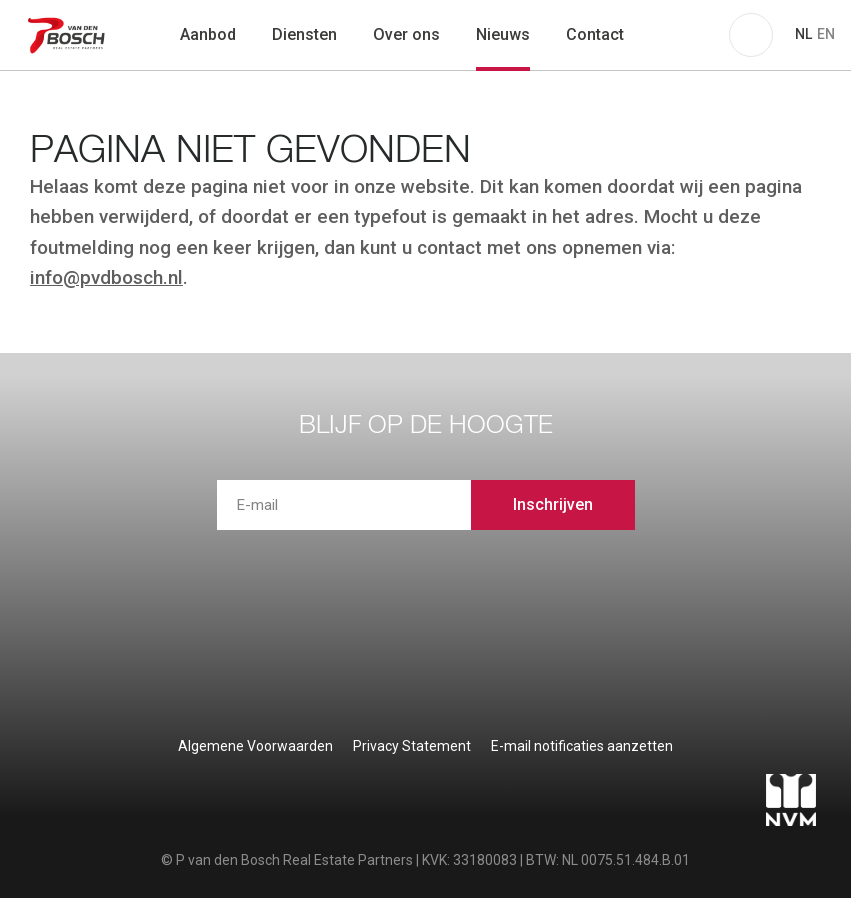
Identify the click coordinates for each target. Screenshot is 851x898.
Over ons (406, 34)
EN (826, 34)
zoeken (668, 35)
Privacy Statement (412, 746)
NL (803, 34)
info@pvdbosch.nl (106, 277)
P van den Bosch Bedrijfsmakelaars (68, 35)
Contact (595, 34)
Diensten (304, 34)
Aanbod (208, 34)
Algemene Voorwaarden (255, 746)
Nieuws (503, 34)
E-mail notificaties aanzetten (582, 746)
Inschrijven (553, 504)
